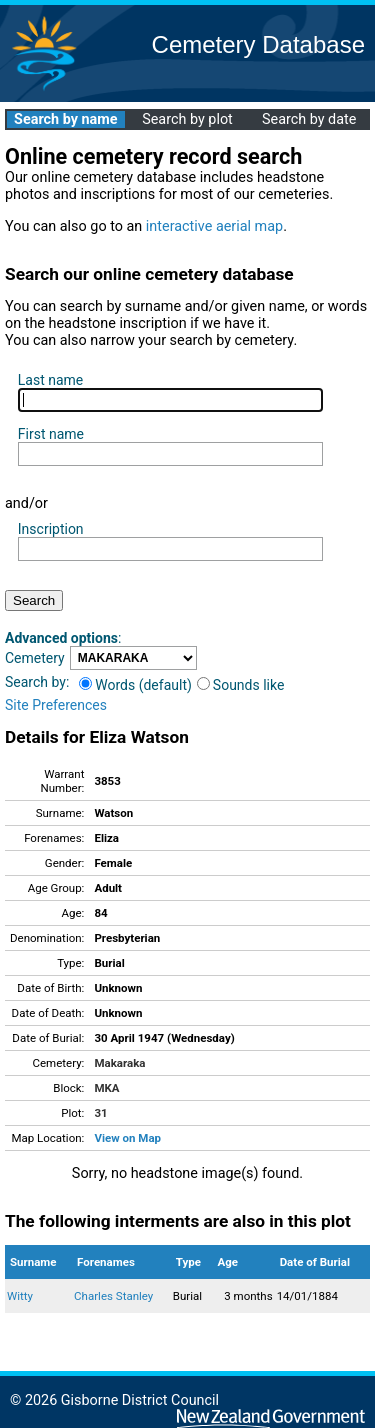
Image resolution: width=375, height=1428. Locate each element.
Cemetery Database (258, 44)
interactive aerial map (214, 226)
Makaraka (119, 1063)
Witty (20, 1296)
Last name (50, 380)
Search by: (37, 682)
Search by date (309, 119)
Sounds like (241, 685)
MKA (106, 1088)
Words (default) (135, 685)
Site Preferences (56, 705)
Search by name (65, 119)
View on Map (127, 1138)
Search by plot (187, 119)
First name (51, 434)
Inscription (51, 529)
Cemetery (35, 658)
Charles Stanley (113, 1296)
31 (100, 1113)
